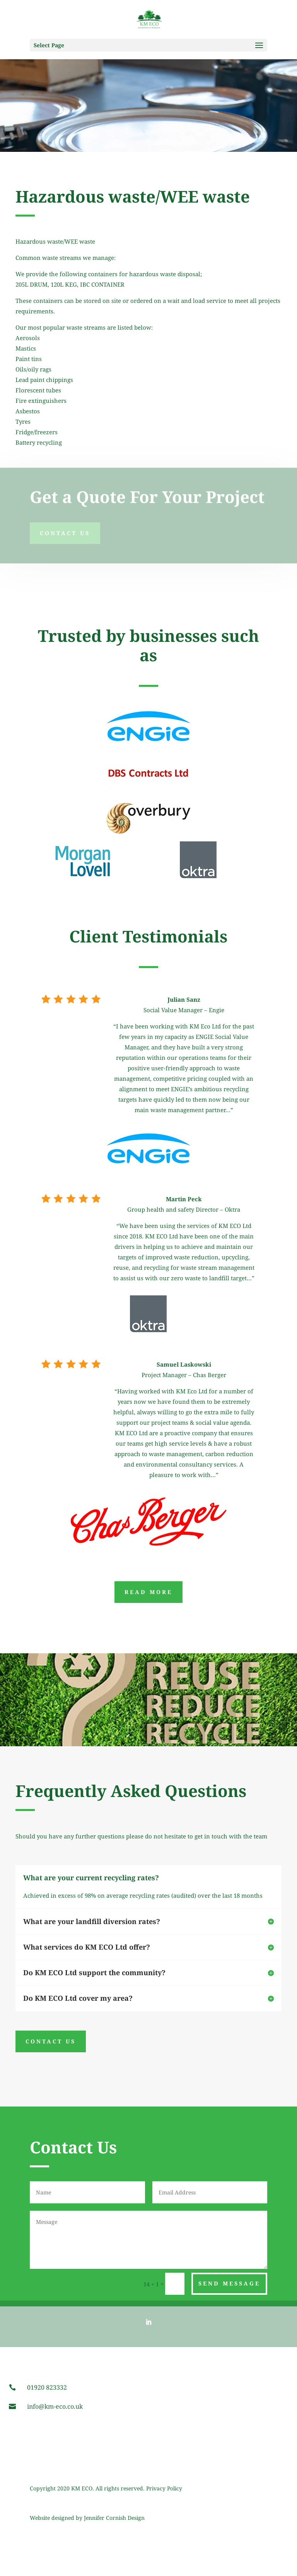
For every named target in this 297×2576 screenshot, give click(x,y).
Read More (148, 1592)
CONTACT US (51, 2041)
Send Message (229, 2283)
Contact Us (65, 528)
